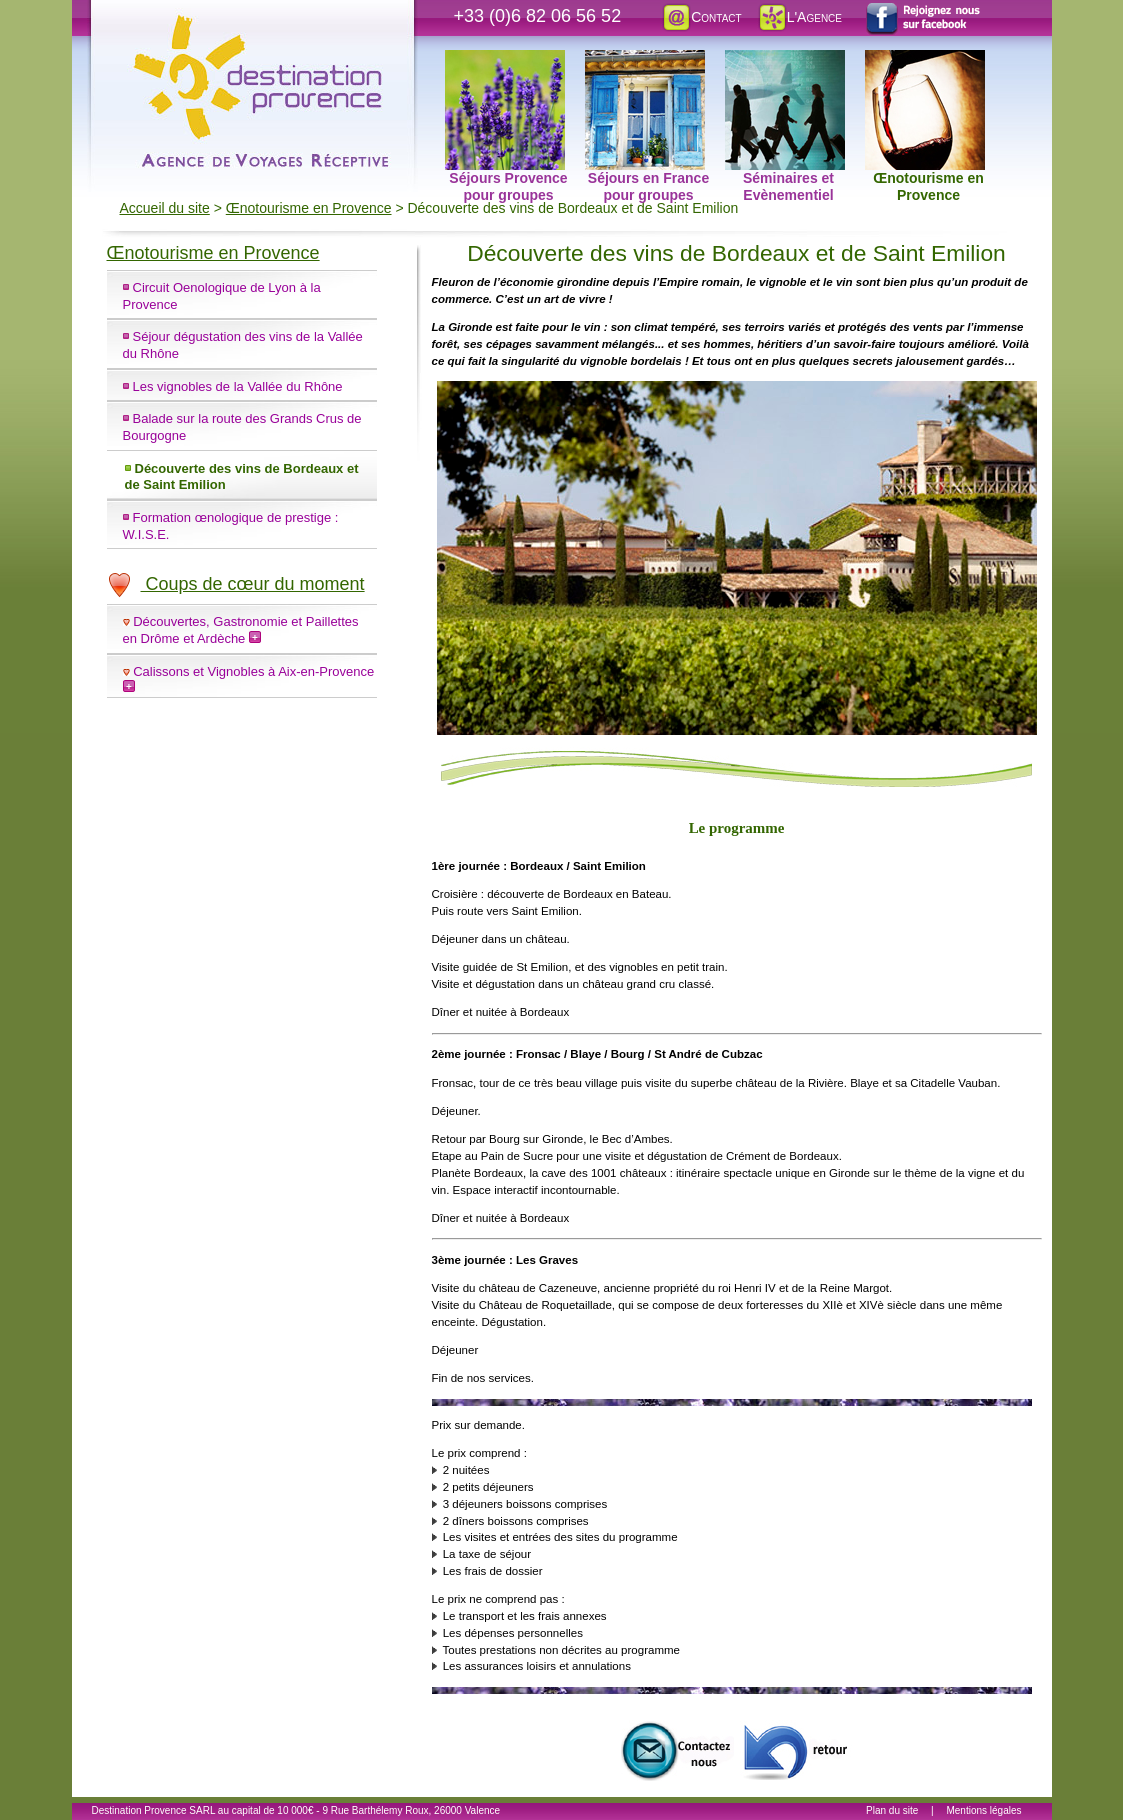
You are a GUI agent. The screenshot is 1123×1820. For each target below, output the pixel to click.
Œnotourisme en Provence (925, 61)
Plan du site (892, 1810)
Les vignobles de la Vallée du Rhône (238, 386)
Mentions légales (983, 1810)
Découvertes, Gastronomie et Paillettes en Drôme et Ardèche (241, 630)
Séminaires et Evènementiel (785, 61)
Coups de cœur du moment (236, 584)
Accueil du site (165, 208)
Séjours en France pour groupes (647, 61)
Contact (701, 17)
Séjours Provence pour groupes (506, 61)
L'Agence (799, 17)
